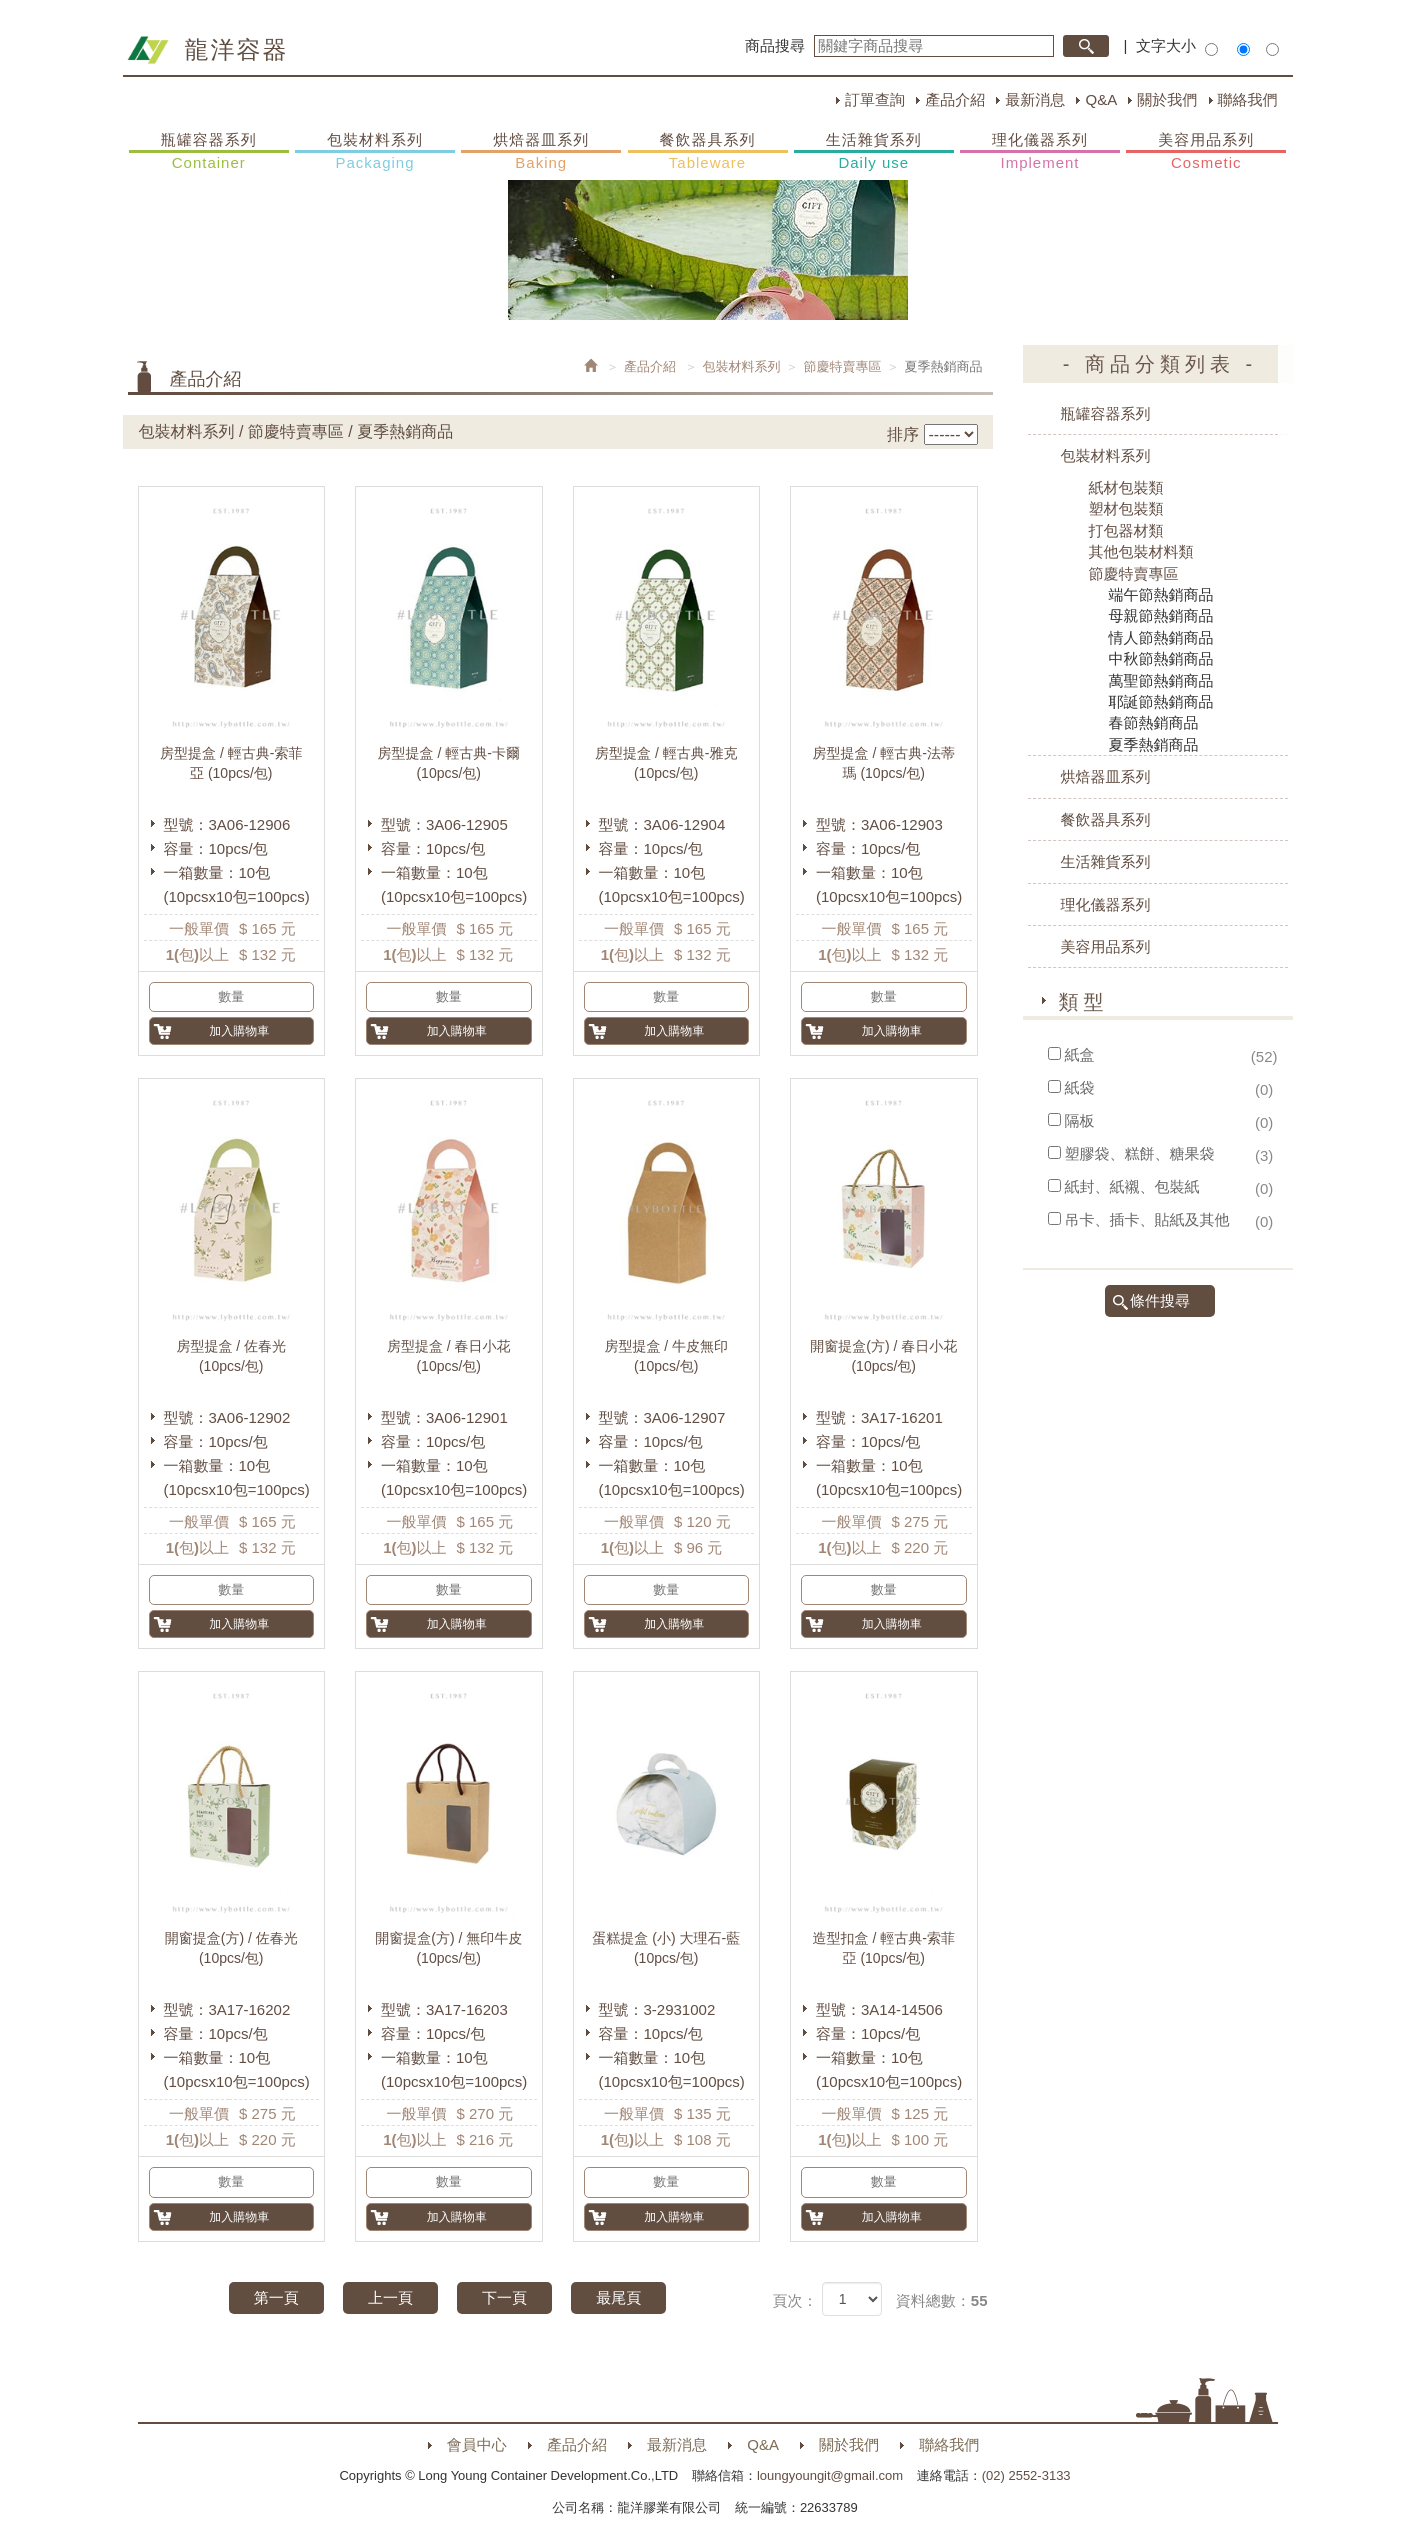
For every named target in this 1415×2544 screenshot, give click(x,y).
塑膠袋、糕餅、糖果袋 (1140, 1153)
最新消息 (1035, 99)
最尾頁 (618, 2297)
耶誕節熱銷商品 (1161, 701)
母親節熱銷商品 (1161, 615)
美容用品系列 (1206, 152)
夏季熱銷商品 (1154, 744)
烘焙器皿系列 (541, 152)
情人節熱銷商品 (1161, 637)
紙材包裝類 (1126, 487)
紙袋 (1080, 1087)
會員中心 (477, 2444)
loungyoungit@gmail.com (830, 2475)
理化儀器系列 (1040, 152)
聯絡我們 (1248, 99)
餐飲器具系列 (708, 152)
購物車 (1313, 388)
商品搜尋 (775, 45)
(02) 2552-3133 (1026, 2475)
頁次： (794, 2300)
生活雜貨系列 (874, 152)
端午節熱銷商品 (1161, 594)
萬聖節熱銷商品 (1161, 680)
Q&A (1101, 99)
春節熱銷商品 (1154, 722)
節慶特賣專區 (843, 366)
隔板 (1080, 1120)
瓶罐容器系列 (209, 152)
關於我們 (1167, 99)
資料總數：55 (942, 2300)
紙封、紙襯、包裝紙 (1132, 1186)
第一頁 (276, 2297)
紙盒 (1080, 1054)
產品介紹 (955, 99)
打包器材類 (1126, 530)
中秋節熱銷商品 (1161, 658)
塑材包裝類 (1126, 508)
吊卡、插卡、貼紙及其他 (1147, 1219)
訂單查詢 (875, 99)
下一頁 (504, 2297)
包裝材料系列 (375, 152)
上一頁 (390, 2297)
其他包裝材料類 (1141, 551)
